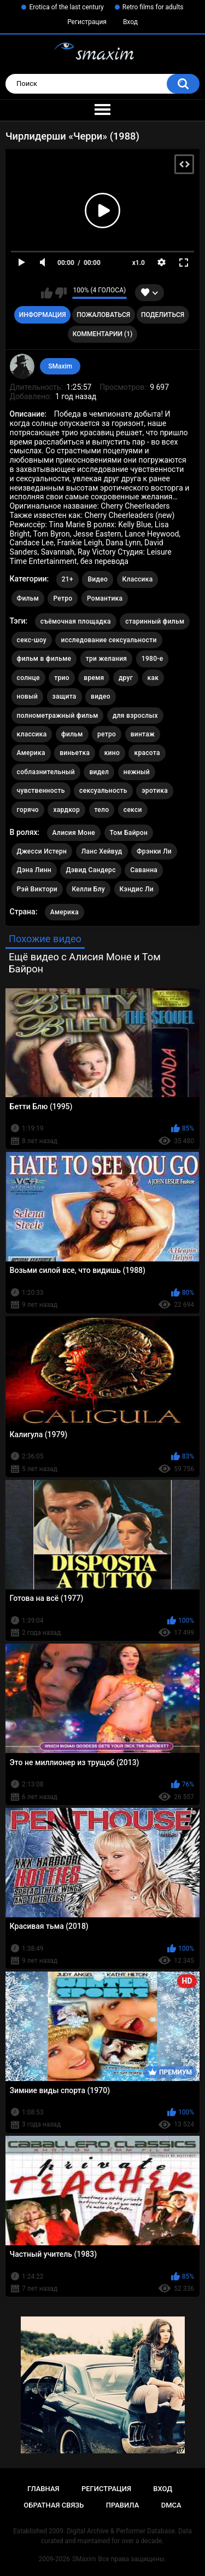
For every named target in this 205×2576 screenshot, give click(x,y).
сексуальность (103, 790)
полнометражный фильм (57, 715)
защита (64, 696)
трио (61, 678)
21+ (67, 579)
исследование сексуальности (108, 640)
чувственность (41, 790)
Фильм (28, 598)
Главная (43, 2489)
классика (32, 734)
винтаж (143, 734)
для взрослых (135, 715)
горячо (28, 810)
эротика (155, 790)
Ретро (62, 598)
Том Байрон (129, 833)
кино (112, 753)
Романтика (104, 598)
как (153, 678)
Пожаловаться (103, 315)
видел (99, 772)
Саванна (143, 870)
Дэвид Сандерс (90, 870)
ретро (106, 734)
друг (126, 678)
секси (133, 810)
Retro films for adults (153, 7)
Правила (122, 2505)
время (94, 678)
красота (147, 753)
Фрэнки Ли (154, 851)
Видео (97, 579)
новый (27, 696)
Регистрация (87, 22)
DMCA (171, 2505)
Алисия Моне (73, 833)
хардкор (66, 810)
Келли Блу (88, 889)
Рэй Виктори (37, 889)
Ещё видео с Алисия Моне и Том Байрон (85, 963)
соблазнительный (46, 772)
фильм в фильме (44, 658)
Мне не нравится (61, 292)
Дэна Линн (34, 870)
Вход (130, 22)
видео (100, 696)
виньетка (75, 753)
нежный (137, 772)
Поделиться (162, 315)
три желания (106, 658)
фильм (72, 734)
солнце (28, 678)
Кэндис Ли (137, 889)
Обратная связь (54, 2505)
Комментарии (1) (102, 334)
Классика (137, 579)
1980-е (152, 658)
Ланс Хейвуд (101, 851)
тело (102, 810)
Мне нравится (46, 292)
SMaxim (60, 366)
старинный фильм (154, 621)
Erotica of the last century (66, 7)
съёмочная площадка (75, 621)
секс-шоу (31, 640)
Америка (31, 753)
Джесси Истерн (42, 851)
